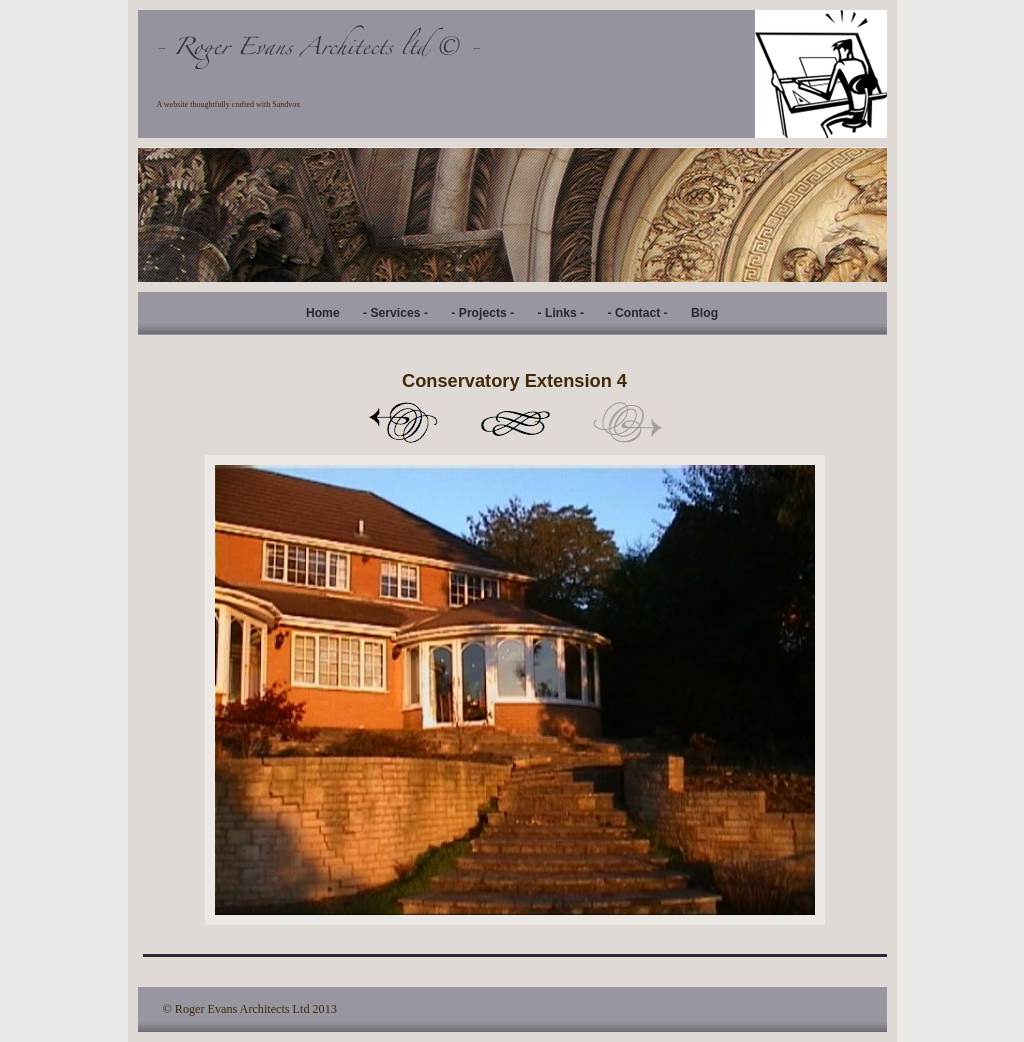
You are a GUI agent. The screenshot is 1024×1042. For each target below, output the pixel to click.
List (515, 423)
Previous (403, 423)
